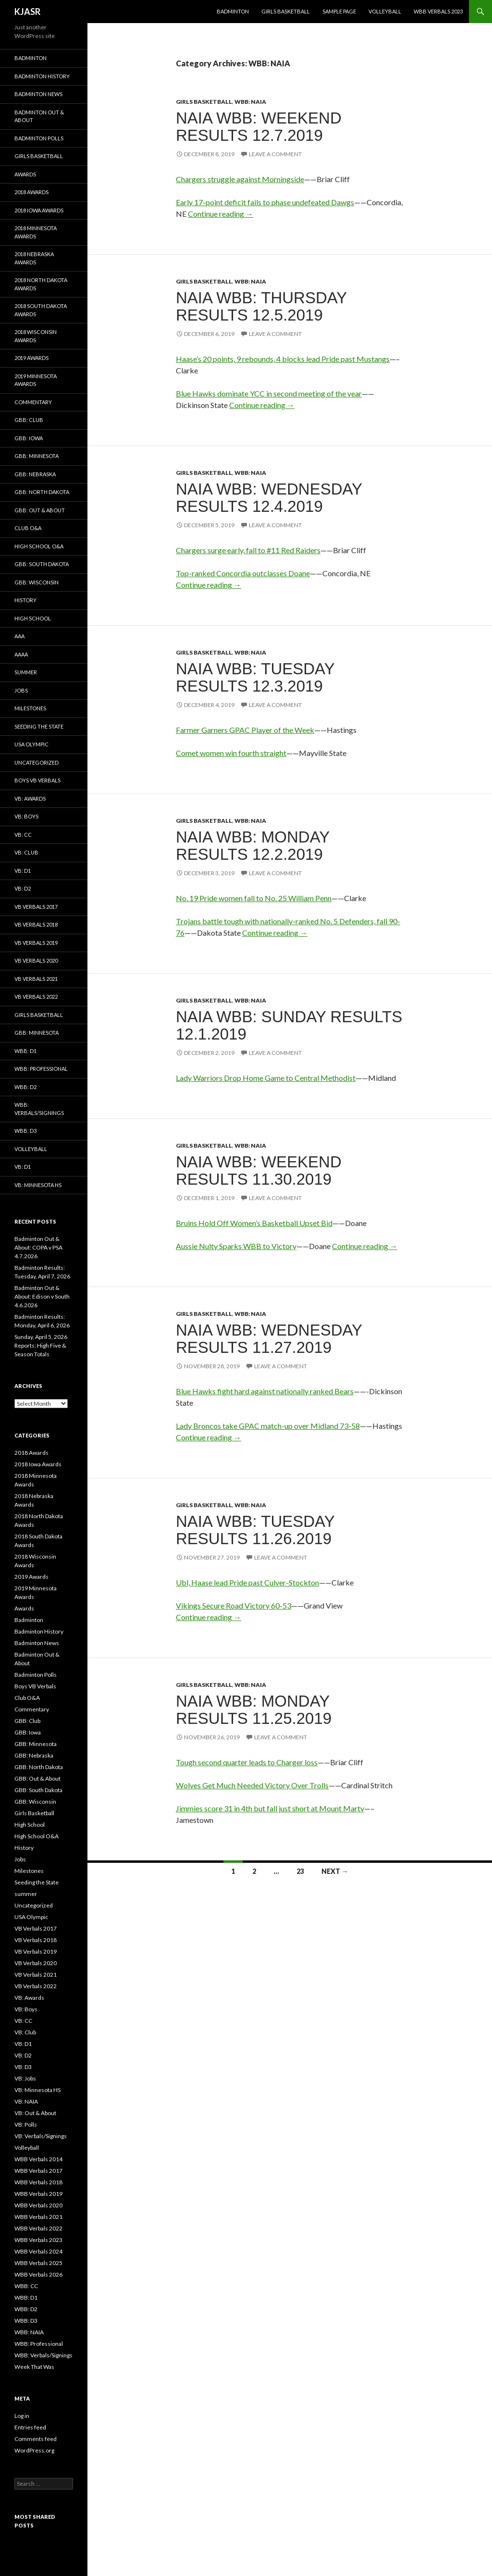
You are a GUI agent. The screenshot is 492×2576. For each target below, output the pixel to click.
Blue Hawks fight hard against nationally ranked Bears (265, 1391)
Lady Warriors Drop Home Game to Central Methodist (266, 1077)
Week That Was (34, 2366)
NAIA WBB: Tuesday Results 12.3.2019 (255, 677)
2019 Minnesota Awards (35, 380)
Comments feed (35, 2438)
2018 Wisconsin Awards (35, 336)
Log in (21, 2415)
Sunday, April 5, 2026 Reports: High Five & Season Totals (40, 1345)
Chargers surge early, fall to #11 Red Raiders (248, 550)
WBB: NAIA (250, 101)
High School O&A (38, 546)
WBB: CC (26, 2286)
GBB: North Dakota (41, 492)
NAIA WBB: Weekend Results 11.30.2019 (259, 1170)
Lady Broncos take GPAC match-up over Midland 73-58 (268, 1425)
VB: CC (23, 834)
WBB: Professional (41, 1068)
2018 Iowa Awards (38, 210)
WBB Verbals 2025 (38, 2262)
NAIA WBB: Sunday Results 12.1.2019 (289, 1025)
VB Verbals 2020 (36, 960)
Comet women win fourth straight (231, 752)
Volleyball (385, 11)
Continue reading (220, 213)
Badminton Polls (38, 138)
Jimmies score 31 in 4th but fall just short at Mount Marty (270, 1808)
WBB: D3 (25, 1130)
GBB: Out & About (39, 510)
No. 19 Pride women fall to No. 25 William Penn (254, 898)
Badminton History (42, 76)
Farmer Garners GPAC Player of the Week (245, 729)
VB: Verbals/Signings (40, 2136)
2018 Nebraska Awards (34, 258)
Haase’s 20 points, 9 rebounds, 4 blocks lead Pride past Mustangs (283, 358)
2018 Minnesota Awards (35, 232)
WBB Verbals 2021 (38, 2216)
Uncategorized (36, 762)
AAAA (21, 654)
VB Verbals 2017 (36, 907)
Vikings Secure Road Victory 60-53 (233, 1605)
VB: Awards (30, 798)
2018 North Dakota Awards (40, 284)
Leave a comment (275, 154)
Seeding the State (38, 726)
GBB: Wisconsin (36, 582)
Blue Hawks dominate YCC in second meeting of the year (269, 393)
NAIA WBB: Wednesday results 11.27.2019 (269, 1338)
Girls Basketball (285, 11)
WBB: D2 (25, 1087)
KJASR (27, 11)
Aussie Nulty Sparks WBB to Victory (236, 1246)
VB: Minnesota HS (38, 1185)
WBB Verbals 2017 (38, 2170)
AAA (19, 636)
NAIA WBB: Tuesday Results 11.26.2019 (255, 1530)
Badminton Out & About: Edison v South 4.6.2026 (42, 1296)
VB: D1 (22, 870)
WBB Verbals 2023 (438, 11)
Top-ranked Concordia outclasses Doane (243, 573)
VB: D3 (23, 2066)
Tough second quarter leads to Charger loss (247, 1762)
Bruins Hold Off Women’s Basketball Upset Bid (254, 1222)
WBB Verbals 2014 (38, 2159)
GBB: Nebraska (35, 474)
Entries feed (30, 2427)
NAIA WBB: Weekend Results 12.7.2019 (259, 126)
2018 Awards (31, 192)
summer (25, 672)
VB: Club (26, 852)
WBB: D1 (25, 1051)
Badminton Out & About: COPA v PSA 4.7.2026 (38, 1247)
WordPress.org (34, 2450)
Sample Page (339, 11)
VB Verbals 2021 (36, 979)
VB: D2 (22, 888)
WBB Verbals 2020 (38, 2205)
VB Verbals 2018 (36, 924)
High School (32, 618)
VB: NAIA (26, 2101)
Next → (334, 1871)
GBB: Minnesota (36, 456)
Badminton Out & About (39, 116)
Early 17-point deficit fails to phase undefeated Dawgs (265, 202)
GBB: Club (28, 420)
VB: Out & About (35, 2113)
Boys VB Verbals (37, 780)
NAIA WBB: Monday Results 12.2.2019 (253, 845)
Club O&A (27, 528)
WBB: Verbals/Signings (39, 1109)
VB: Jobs (25, 2078)
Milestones (30, 708)
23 (300, 1871)
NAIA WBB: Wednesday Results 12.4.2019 (269, 497)
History (25, 600)
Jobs (21, 690)
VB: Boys (26, 816)
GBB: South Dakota (41, 564)
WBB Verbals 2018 (38, 2182)
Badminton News (38, 94)
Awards (25, 174)
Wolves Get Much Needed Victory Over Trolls (252, 1785)
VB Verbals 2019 (36, 943)
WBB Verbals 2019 (38, 2193)
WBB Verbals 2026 (38, 2274)
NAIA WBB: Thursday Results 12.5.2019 (261, 306)
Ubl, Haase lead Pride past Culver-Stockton (247, 1582)
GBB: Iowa (28, 438)
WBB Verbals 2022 (38, 2228)
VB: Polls (25, 2124)
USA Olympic (31, 744)
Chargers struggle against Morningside (240, 179)
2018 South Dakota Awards (40, 310)
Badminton (233, 11)
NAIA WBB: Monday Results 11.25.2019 (254, 1709)
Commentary (33, 402)
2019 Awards (31, 358)
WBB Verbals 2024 (38, 2251)
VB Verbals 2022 (36, 996)
